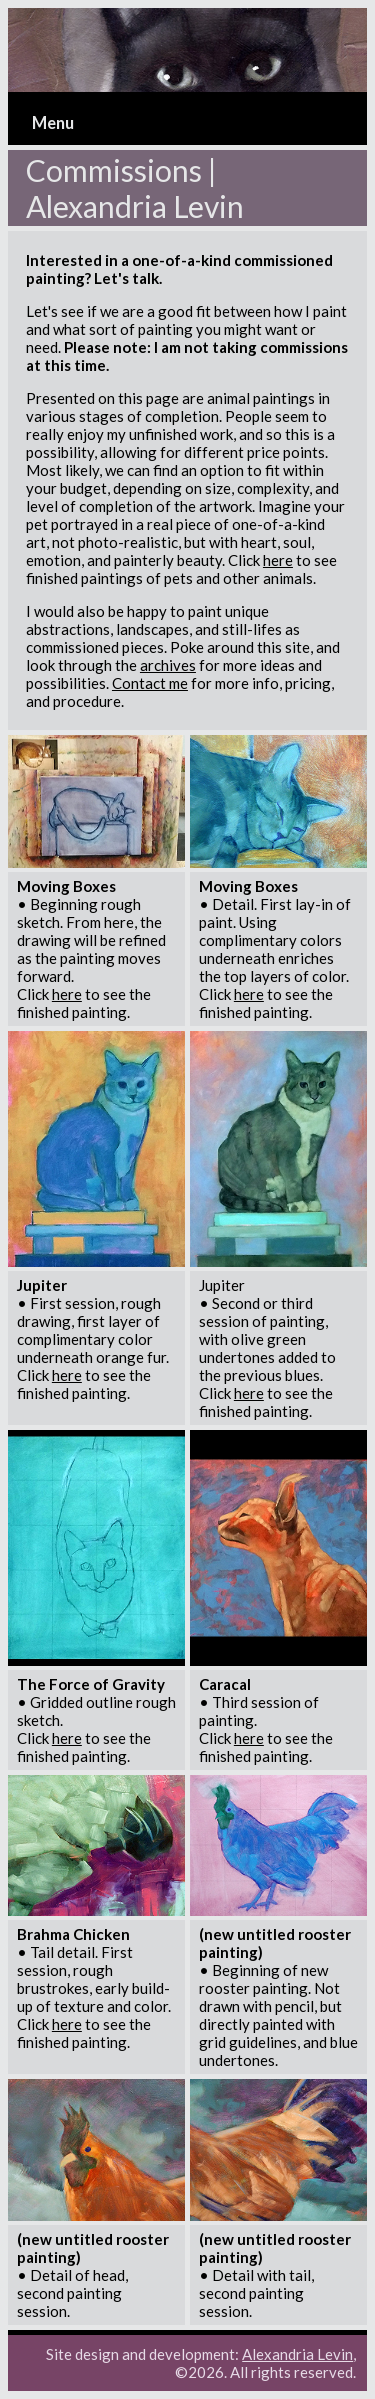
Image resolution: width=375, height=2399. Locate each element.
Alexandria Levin (297, 2354)
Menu (53, 123)
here (278, 560)
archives (168, 665)
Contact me (150, 683)
